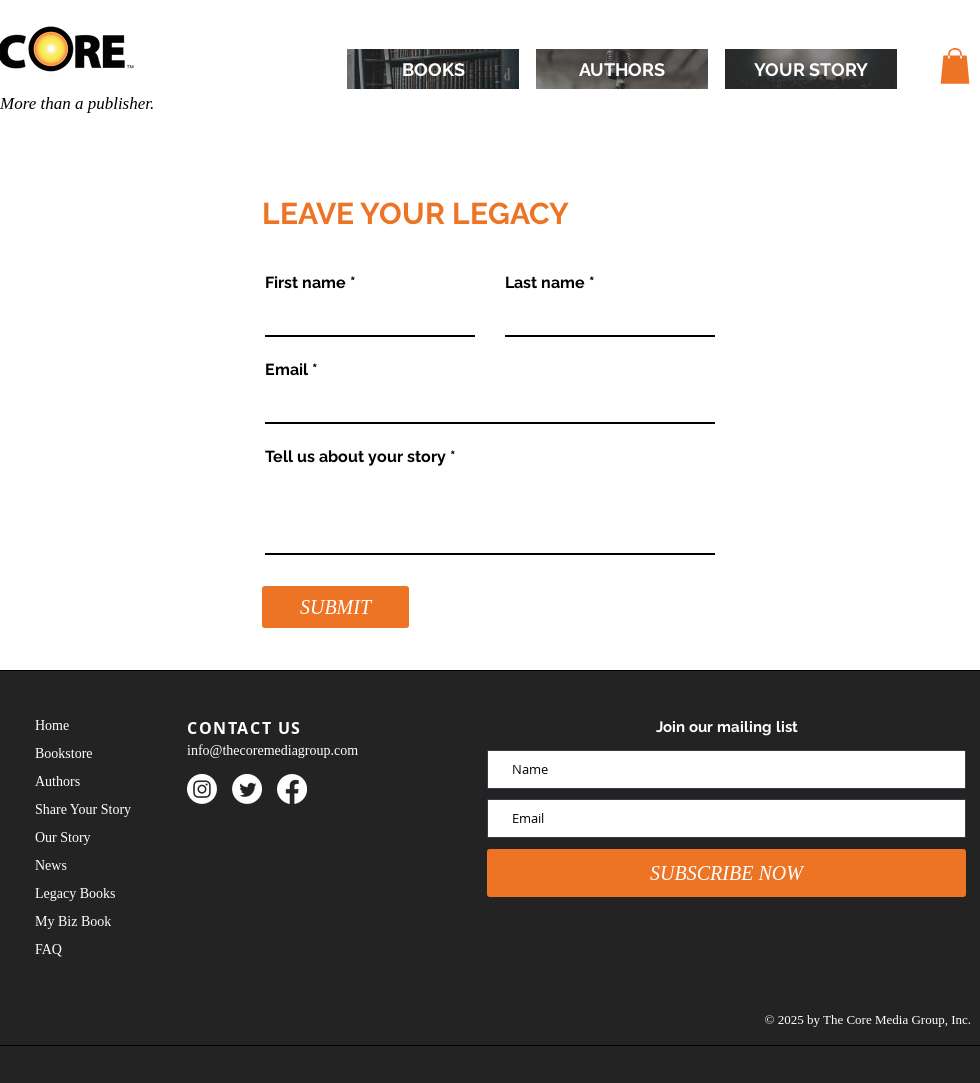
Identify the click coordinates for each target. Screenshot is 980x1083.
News (51, 865)
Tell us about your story (355, 457)
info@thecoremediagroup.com (272, 750)
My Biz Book (73, 921)
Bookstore (64, 753)
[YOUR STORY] (811, 69)
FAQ (48, 949)
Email (286, 370)
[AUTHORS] (622, 69)
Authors (57, 781)
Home (52, 725)
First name (305, 283)
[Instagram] (202, 789)
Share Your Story (83, 809)
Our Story (63, 837)
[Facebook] (292, 789)
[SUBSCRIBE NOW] (726, 873)
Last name (545, 283)
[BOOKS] (433, 69)
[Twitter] (247, 789)
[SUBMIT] (335, 607)
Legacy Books (75, 893)
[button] (955, 66)
